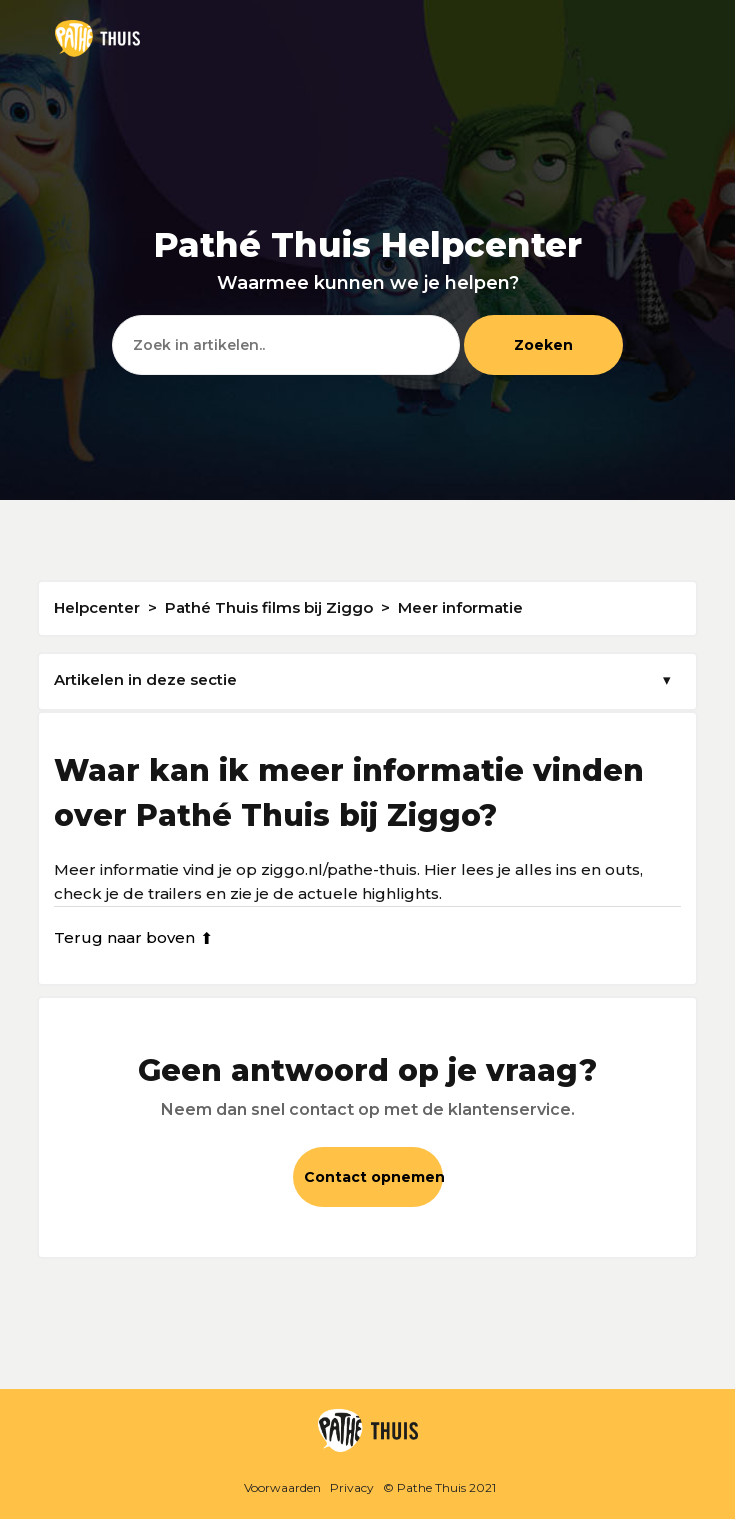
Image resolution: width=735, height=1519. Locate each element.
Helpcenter (97, 607)
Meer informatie (460, 607)
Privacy (352, 1487)
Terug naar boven (133, 937)
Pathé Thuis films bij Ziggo (269, 607)
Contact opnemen (373, 1177)
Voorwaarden (282, 1487)
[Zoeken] (286, 345)
